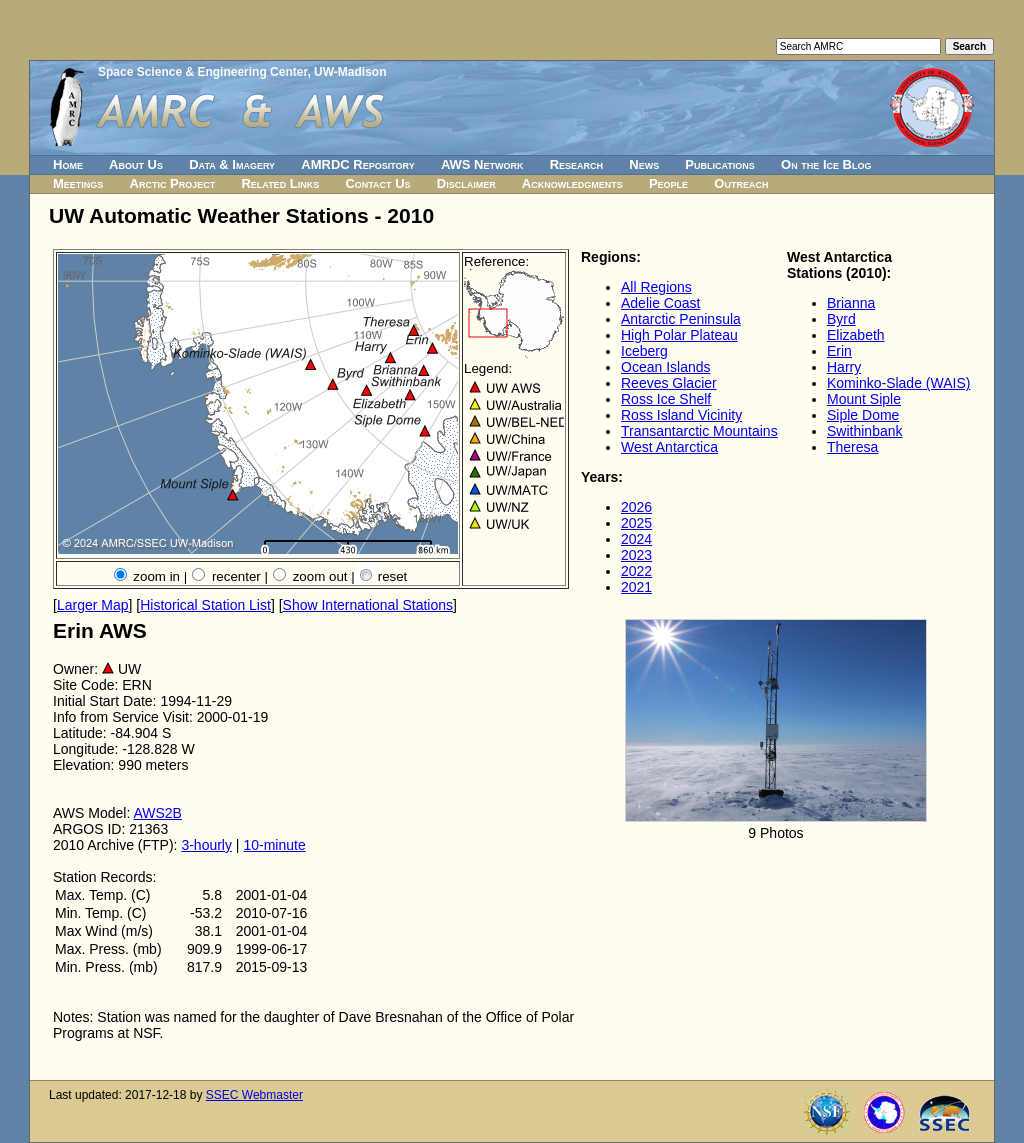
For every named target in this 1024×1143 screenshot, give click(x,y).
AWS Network (482, 164)
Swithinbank (865, 431)
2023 (636, 555)
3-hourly (206, 845)
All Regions (656, 287)
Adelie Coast (660, 303)
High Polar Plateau (679, 335)
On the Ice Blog (826, 164)
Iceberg (644, 351)
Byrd (841, 319)
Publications (720, 164)
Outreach (741, 183)
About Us (136, 164)
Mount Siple (864, 399)
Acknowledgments (572, 183)
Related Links (280, 183)
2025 (636, 523)
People (668, 183)
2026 (636, 507)
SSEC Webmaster (254, 1095)
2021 (636, 587)
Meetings (78, 183)
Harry (844, 367)
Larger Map (93, 605)
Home (68, 164)
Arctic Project (173, 183)
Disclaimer (466, 183)
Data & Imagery (232, 164)
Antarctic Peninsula (681, 319)
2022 (636, 571)
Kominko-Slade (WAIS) (898, 383)
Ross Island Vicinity (681, 415)
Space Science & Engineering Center (202, 72)
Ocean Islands (666, 367)
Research (576, 164)
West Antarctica (669, 447)
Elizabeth (856, 335)
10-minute (274, 845)
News (644, 164)
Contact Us (377, 183)
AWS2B (157, 813)
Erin (839, 351)
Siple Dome (863, 415)
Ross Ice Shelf (666, 399)
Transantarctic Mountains (699, 431)
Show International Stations (368, 605)
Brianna (851, 303)
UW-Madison (350, 72)
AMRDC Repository (357, 164)
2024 (636, 539)
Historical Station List (205, 605)
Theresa (852, 447)
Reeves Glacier (669, 383)
